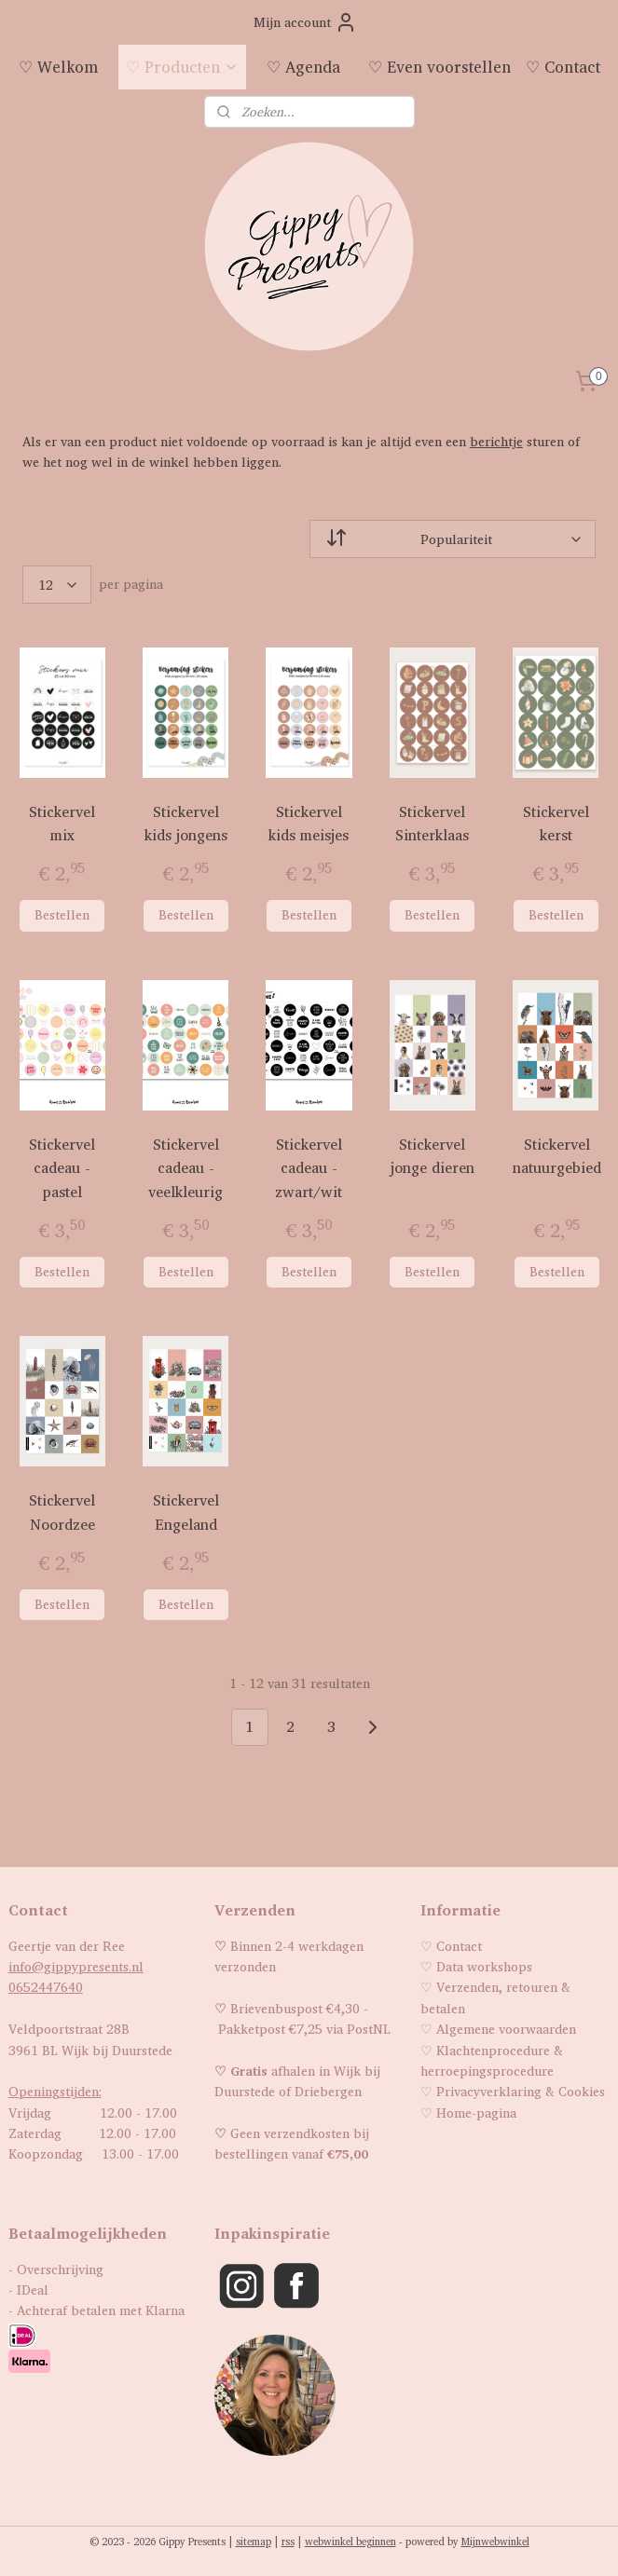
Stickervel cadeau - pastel (62, 1168)
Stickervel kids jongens (185, 824)
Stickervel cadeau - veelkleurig (185, 1168)
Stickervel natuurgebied (557, 1156)
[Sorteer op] (453, 539)
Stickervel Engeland (186, 1512)
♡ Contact (563, 66)
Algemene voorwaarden (506, 2028)
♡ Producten (182, 66)
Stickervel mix (62, 824)
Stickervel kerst (556, 824)
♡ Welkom (58, 66)
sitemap (253, 2541)
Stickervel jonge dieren (432, 1156)
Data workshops (484, 1966)
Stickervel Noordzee (62, 1512)
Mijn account (305, 22)
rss (288, 2541)
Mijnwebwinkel (495, 2541)
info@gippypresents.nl (76, 1966)
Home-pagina (476, 2112)
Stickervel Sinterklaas (432, 824)
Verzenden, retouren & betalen (495, 1997)
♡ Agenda (303, 66)
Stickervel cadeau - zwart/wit (308, 1168)
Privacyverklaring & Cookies (520, 2091)
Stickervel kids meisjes (308, 824)
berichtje (496, 441)
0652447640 (45, 1986)
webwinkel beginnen (350, 2541)
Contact (459, 1945)
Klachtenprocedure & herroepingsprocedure (491, 2060)
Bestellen (61, 914)
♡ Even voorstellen (439, 66)
